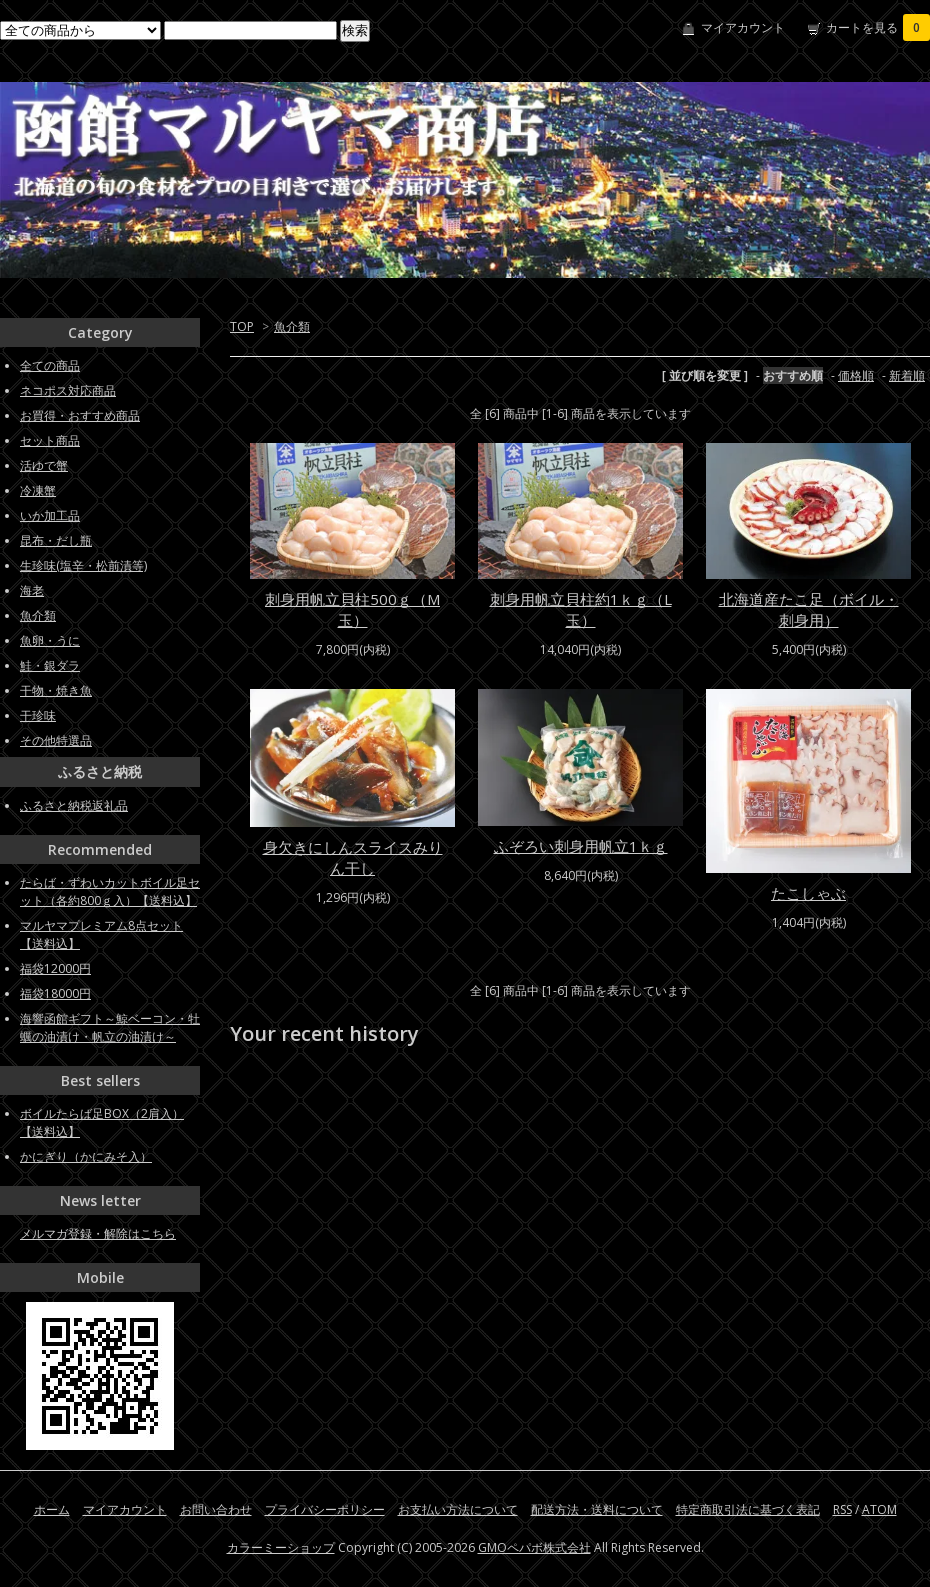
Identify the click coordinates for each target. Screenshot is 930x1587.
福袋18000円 (55, 993)
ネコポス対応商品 (68, 390)
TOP (242, 326)
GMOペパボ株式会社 (534, 1547)
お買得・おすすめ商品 (80, 415)
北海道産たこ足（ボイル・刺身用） (809, 609)
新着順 (907, 375)
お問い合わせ (216, 1509)
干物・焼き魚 (56, 690)
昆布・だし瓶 (56, 540)
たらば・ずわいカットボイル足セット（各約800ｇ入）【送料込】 (110, 891)
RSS (842, 1509)
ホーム (52, 1509)
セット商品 (50, 440)
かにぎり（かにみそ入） (86, 1156)
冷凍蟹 (38, 490)
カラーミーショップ (281, 1547)
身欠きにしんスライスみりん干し (353, 857)
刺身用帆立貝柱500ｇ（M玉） (352, 609)
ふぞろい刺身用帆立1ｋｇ (581, 846)
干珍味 (38, 715)
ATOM (879, 1509)
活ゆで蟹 (44, 465)
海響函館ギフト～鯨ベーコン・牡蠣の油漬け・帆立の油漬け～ (110, 1027)
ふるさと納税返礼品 (74, 805)
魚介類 (292, 326)
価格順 (856, 375)
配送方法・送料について (597, 1509)
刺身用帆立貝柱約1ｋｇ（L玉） (581, 609)
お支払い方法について (458, 1509)
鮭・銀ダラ (50, 665)
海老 (32, 590)
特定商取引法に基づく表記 (748, 1509)
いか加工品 (50, 515)
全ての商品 (50, 365)
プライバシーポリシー (325, 1509)
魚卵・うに (50, 640)
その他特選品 (56, 740)
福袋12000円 (55, 968)
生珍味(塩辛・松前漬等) (83, 565)
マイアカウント (743, 27)
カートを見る (878, 27)
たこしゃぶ (808, 893)
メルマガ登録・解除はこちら (98, 1233)
